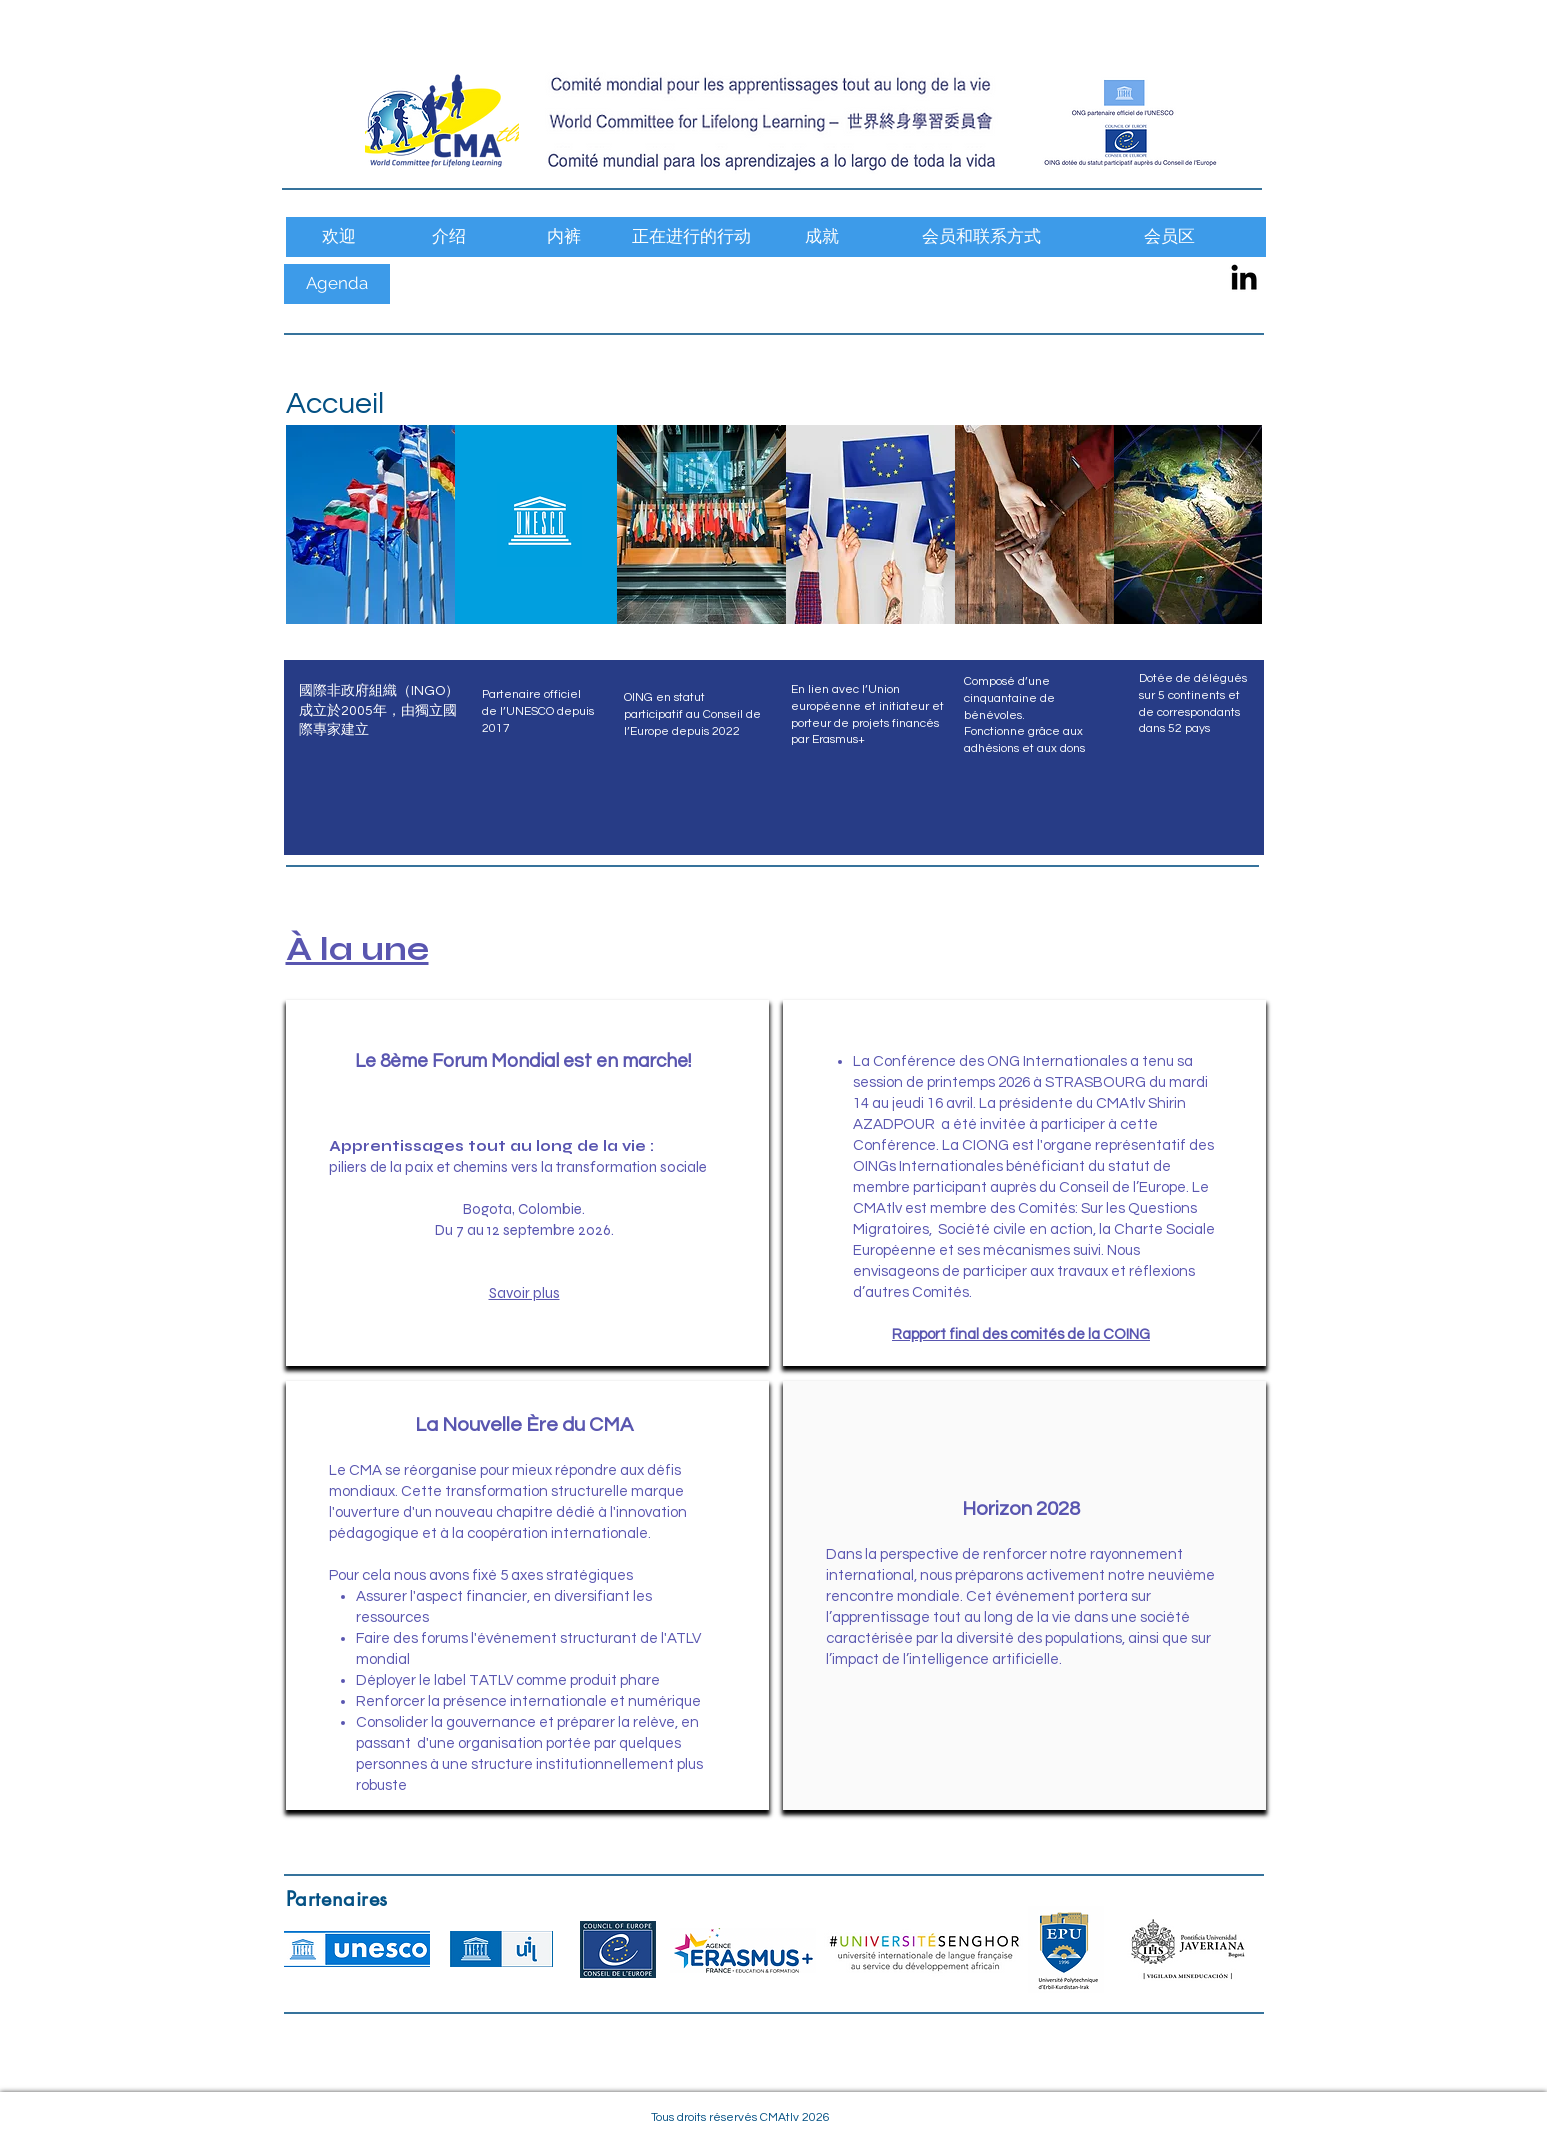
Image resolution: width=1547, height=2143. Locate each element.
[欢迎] (339, 237)
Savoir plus (523, 1293)
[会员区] (1170, 237)
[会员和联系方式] (981, 237)
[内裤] (564, 237)
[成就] (822, 237)
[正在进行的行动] (692, 237)
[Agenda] (337, 284)
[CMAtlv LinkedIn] (1244, 277)
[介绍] (449, 237)
